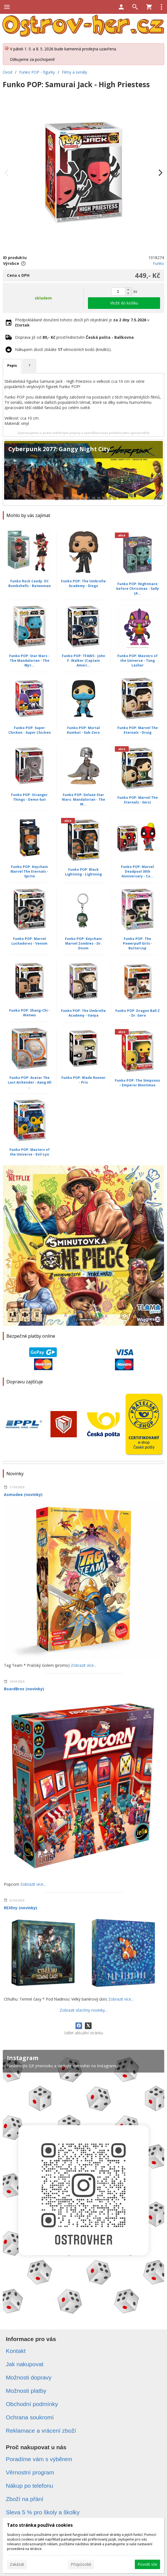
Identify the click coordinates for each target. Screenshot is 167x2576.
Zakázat (17, 2564)
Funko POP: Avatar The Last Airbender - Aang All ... (29, 1082)
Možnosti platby (26, 2391)
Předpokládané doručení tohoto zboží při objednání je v (82, 322)
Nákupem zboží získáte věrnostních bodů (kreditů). (63, 349)
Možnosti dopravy (29, 2377)
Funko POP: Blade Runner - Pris (83, 1080)
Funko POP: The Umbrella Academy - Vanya (83, 1013)
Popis (12, 365)
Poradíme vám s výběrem (39, 2459)
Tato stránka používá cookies (40, 2525)
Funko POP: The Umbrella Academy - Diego (83, 583)
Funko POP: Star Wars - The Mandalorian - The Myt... (29, 660)
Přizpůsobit (81, 2564)
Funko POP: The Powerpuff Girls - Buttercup (137, 943)
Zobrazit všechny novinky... (83, 2010)
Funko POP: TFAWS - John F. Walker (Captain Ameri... (83, 660)
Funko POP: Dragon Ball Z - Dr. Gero (137, 1013)
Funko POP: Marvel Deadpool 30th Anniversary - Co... (137, 871)
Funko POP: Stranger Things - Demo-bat (29, 797)
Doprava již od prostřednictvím (74, 337)
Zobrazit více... (83, 1665)
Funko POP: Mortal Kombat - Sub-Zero (83, 730)
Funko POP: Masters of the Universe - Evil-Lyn (29, 1152)
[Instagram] (83, 2185)
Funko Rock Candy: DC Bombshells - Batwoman (29, 583)
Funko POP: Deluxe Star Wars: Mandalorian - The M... (83, 799)
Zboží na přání (24, 2499)
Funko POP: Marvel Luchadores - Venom (29, 941)
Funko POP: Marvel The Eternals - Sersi (137, 800)
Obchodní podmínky (32, 2404)
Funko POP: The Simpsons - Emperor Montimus (137, 1082)
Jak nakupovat (24, 2364)
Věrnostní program (30, 2472)
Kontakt (16, 2351)
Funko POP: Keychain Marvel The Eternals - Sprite (29, 871)
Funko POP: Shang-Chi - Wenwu (29, 1012)
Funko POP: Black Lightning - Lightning (83, 872)
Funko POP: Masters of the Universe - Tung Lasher (137, 660)
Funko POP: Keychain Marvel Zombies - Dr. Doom (83, 943)
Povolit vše (147, 2564)
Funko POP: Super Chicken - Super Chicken (29, 730)
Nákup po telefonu (29, 2485)
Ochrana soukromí (30, 2417)
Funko (158, 263)
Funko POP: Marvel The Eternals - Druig (137, 730)
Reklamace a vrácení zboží (41, 2430)
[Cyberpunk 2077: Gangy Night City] (83, 472)
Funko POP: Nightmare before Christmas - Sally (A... (137, 589)
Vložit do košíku (124, 303)
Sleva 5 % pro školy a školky (43, 2512)
